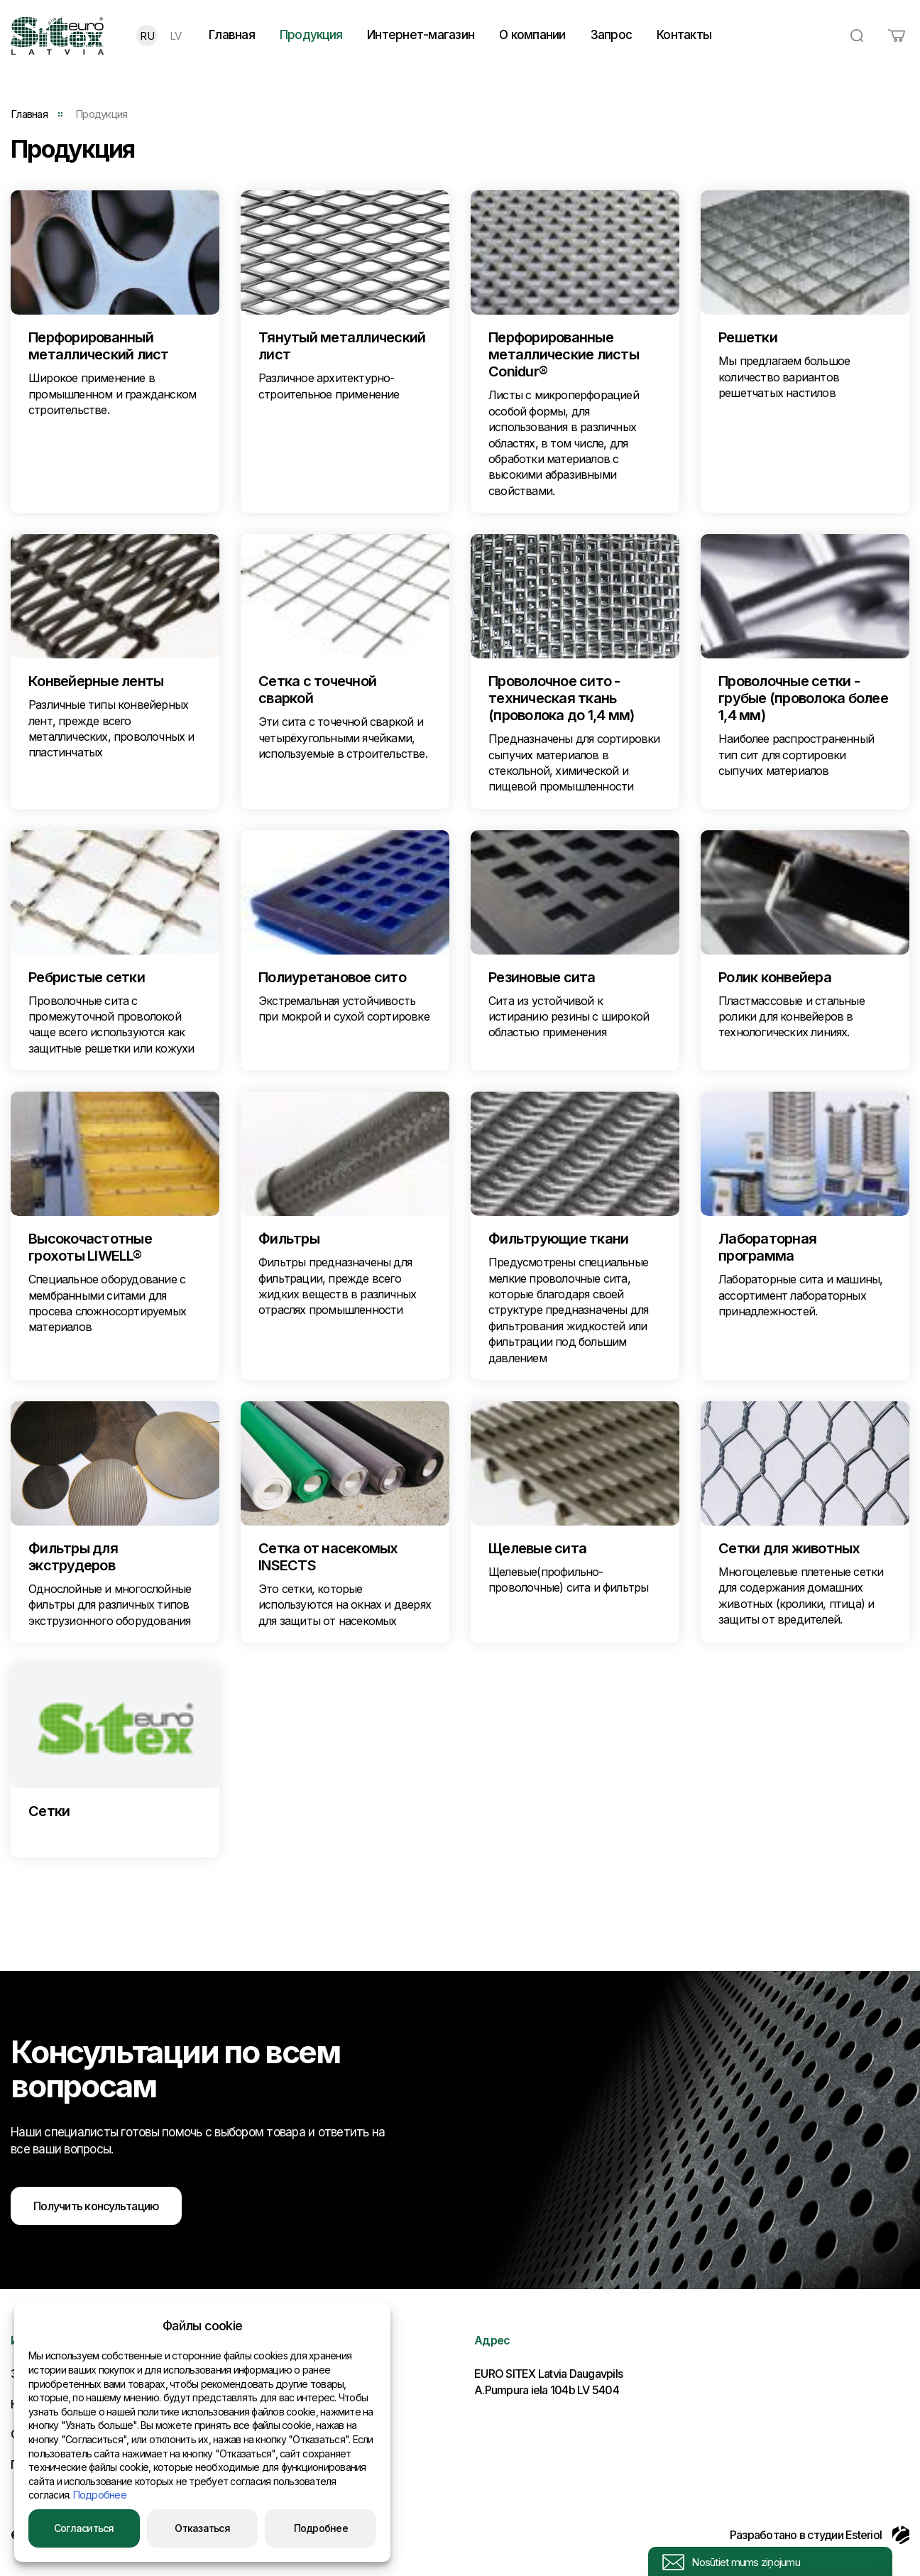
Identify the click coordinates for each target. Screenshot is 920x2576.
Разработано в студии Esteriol (819, 2535)
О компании (532, 35)
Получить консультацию (96, 2206)
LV (176, 36)
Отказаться (202, 2528)
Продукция (311, 35)
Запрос (611, 35)
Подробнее (99, 2495)
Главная (232, 35)
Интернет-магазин (420, 35)
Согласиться (84, 2528)
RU (147, 36)
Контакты (684, 35)
